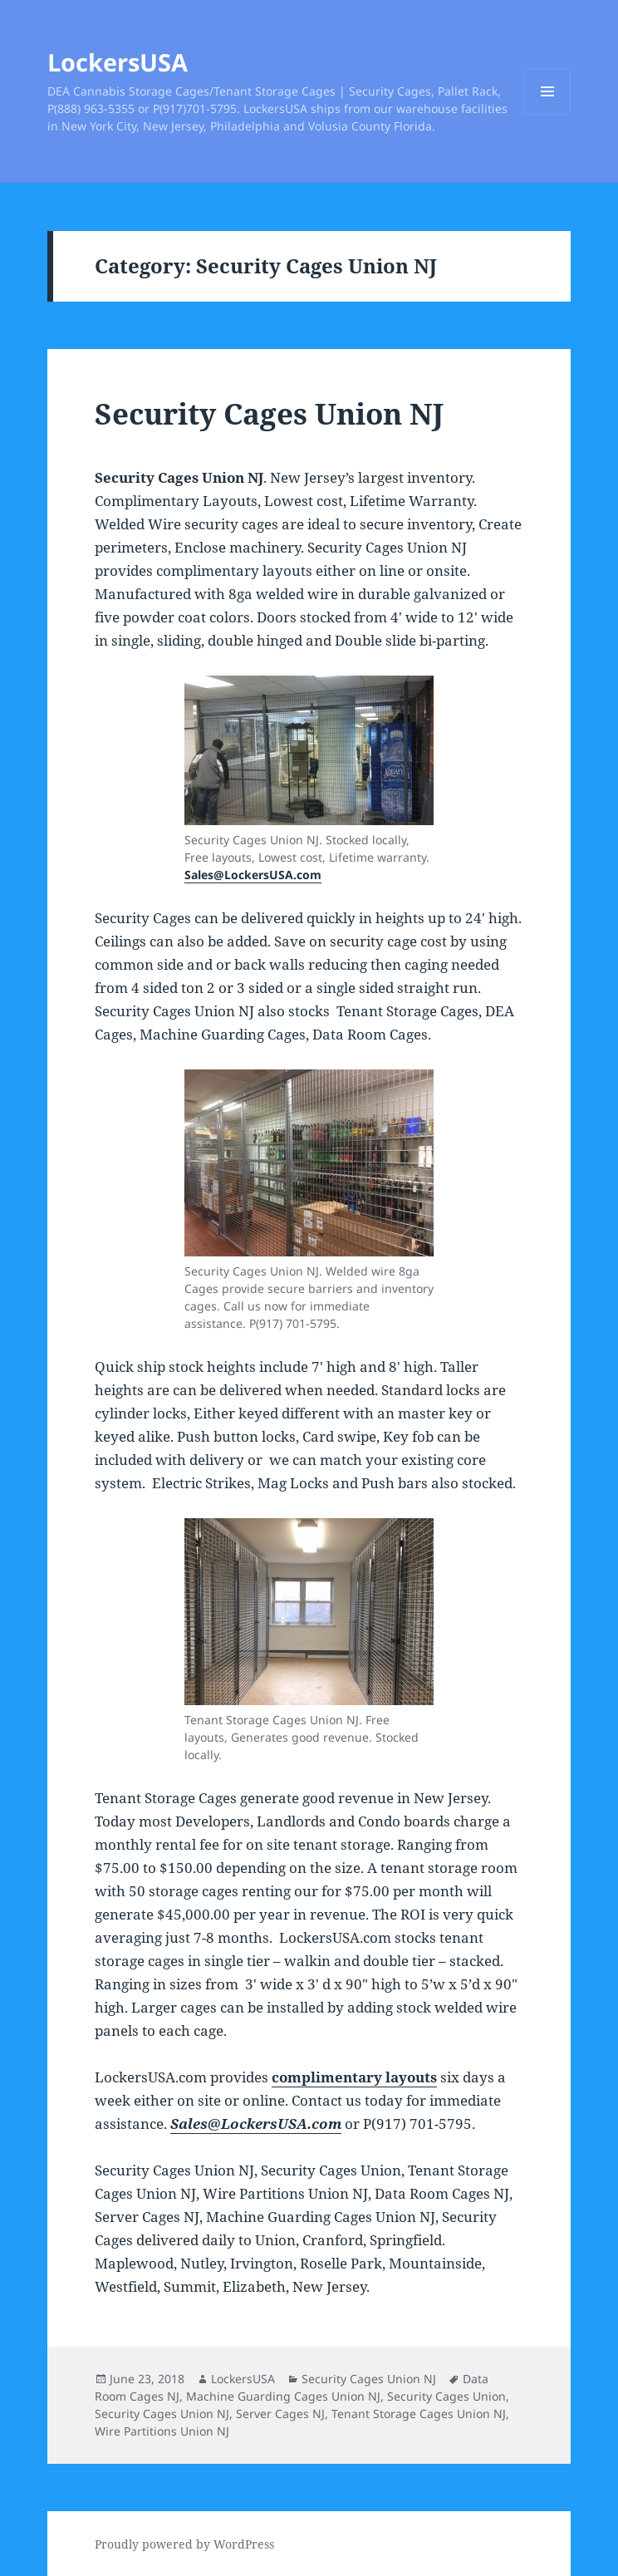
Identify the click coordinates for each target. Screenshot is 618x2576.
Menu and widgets (548, 114)
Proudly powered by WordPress (184, 2544)
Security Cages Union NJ (269, 413)
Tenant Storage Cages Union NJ (418, 2413)
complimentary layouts (354, 2077)
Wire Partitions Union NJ (162, 2431)
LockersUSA (117, 62)
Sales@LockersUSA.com (252, 874)
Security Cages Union (446, 2396)
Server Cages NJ (280, 2413)
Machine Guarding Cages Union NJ (283, 2396)
